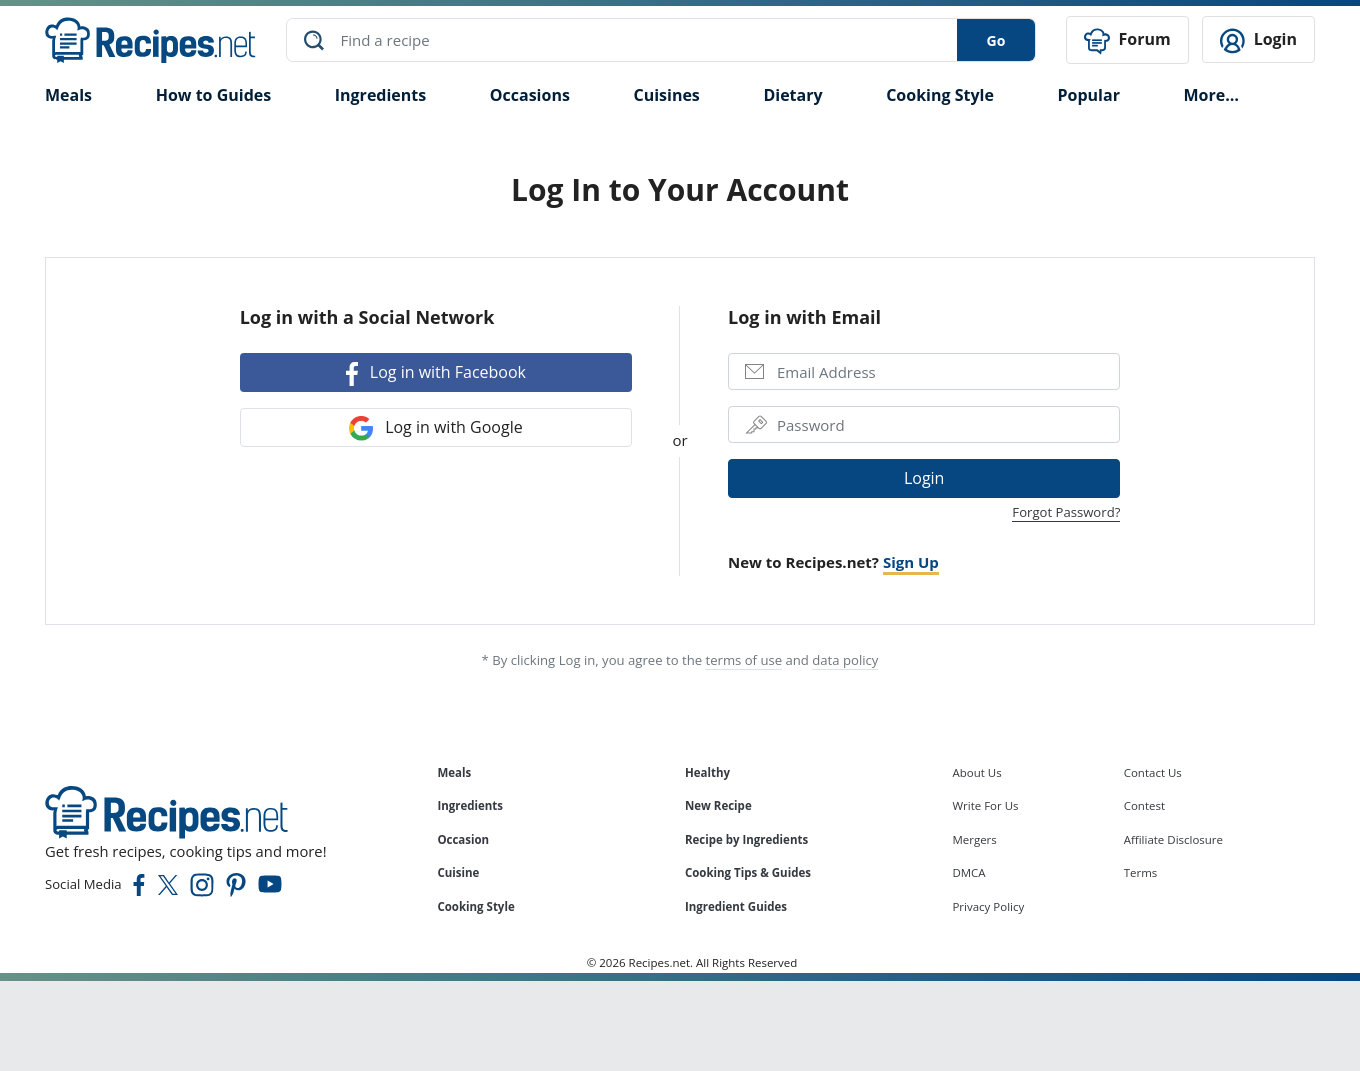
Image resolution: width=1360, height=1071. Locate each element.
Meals (454, 771)
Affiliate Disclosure (1173, 838)
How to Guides (214, 94)
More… (1210, 94)
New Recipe (718, 805)
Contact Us (1153, 771)
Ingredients (380, 94)
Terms (1141, 872)
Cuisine (458, 872)
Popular (1088, 94)
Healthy (707, 771)
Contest (1144, 805)
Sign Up (911, 561)
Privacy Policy (988, 906)
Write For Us (985, 805)
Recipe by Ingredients (746, 838)
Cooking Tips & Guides (748, 872)
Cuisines (666, 94)
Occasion (463, 838)
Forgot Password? (1066, 511)
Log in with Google (436, 427)
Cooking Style (475, 906)
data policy (845, 659)
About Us (976, 771)
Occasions (530, 94)
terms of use (743, 659)
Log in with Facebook (436, 373)
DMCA (968, 872)
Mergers (974, 838)
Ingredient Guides (736, 906)
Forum (1127, 40)
